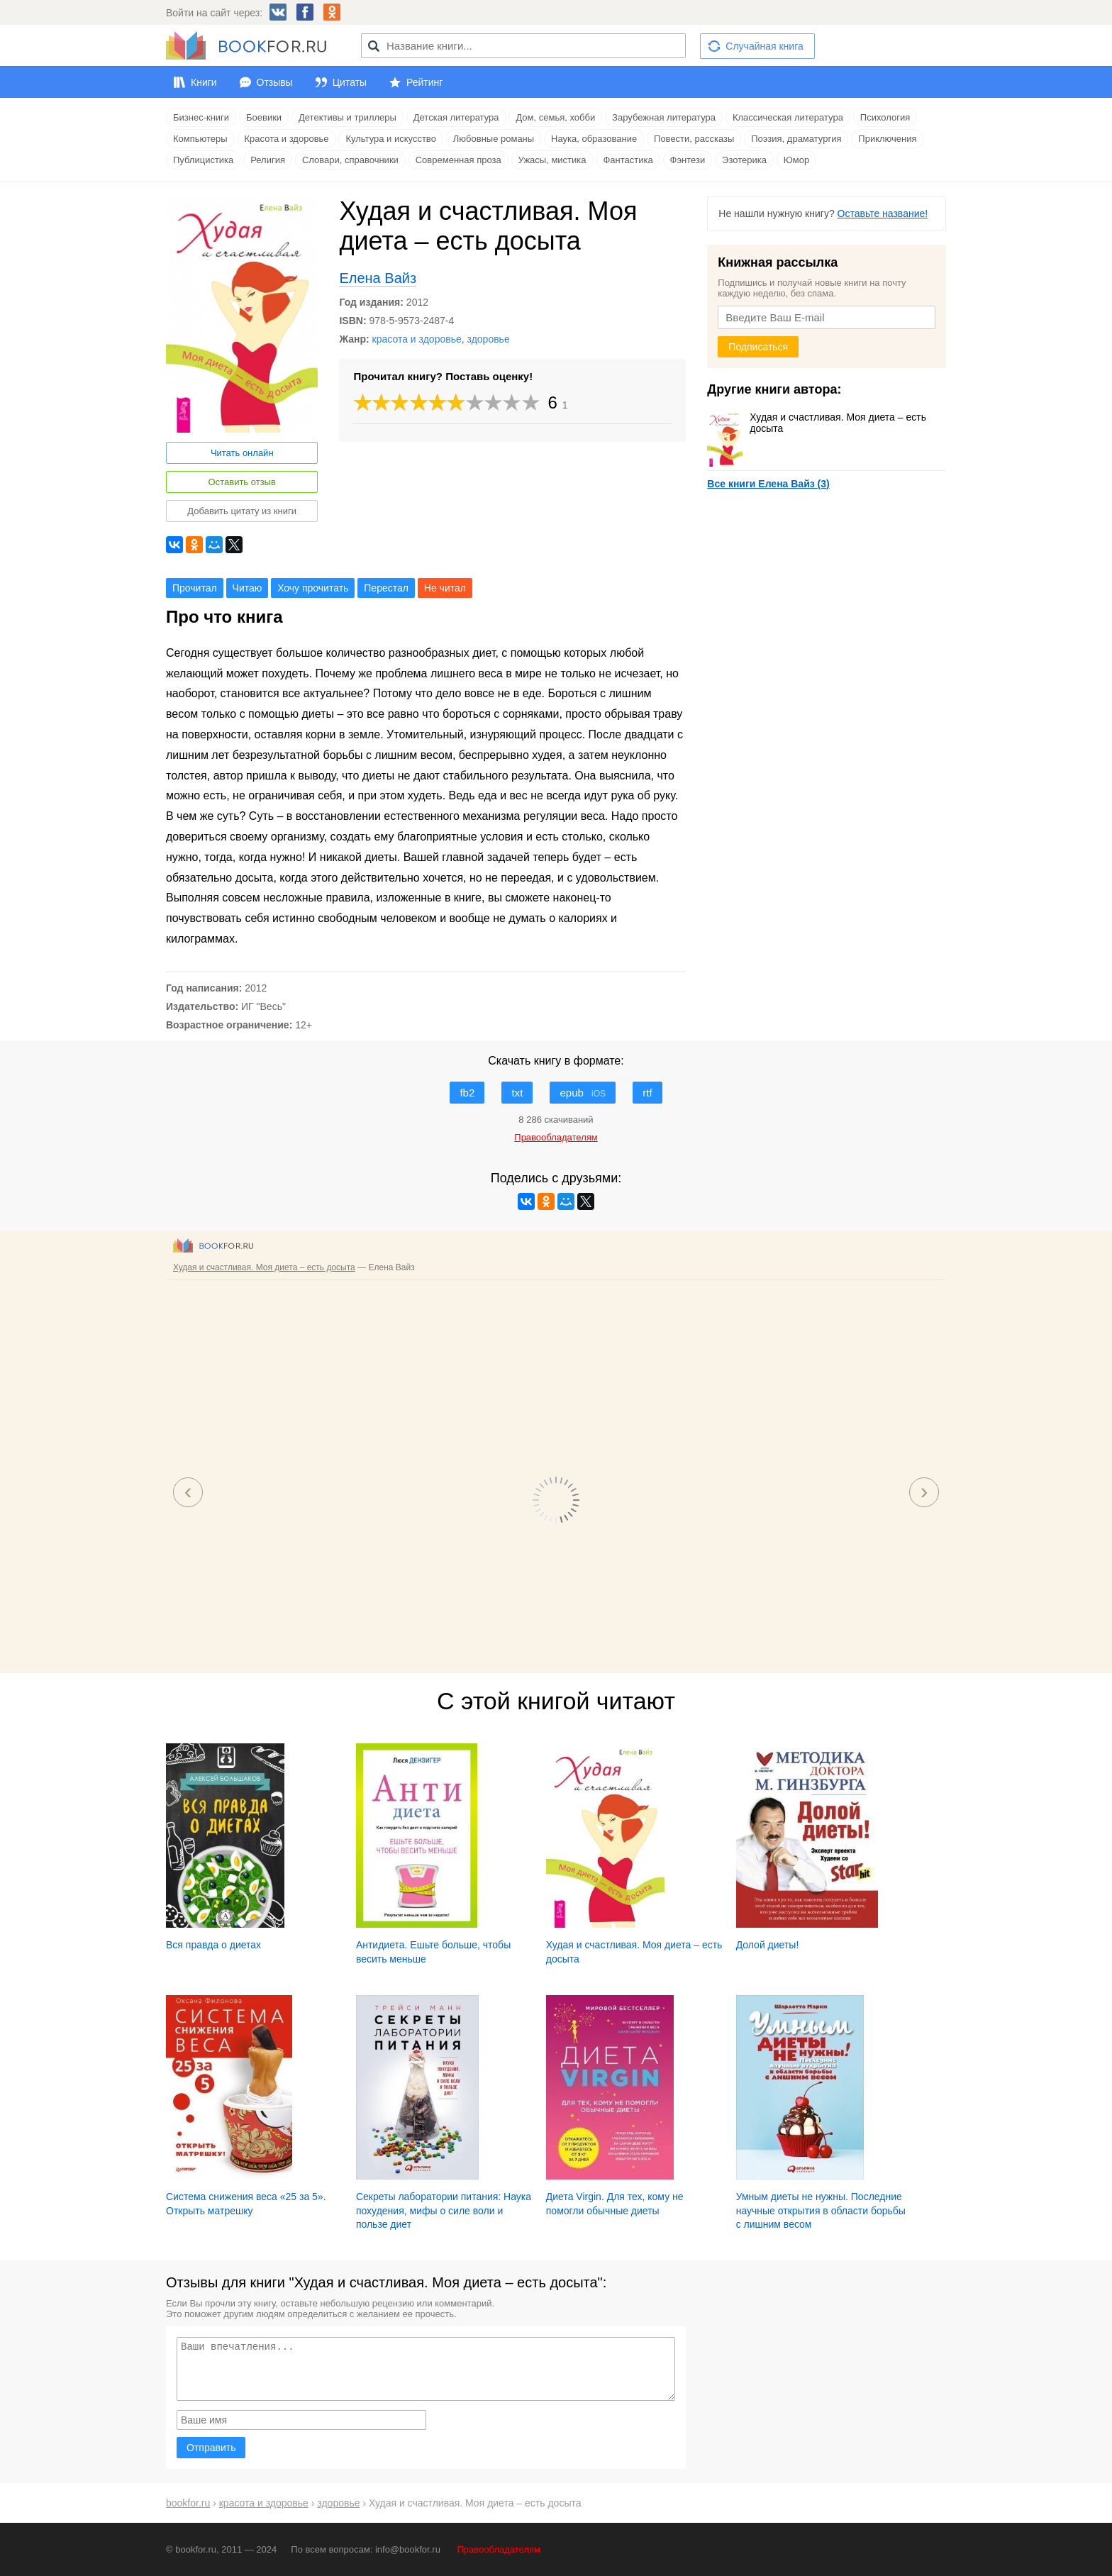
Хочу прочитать (312, 588)
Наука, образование (594, 138)
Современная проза (458, 160)
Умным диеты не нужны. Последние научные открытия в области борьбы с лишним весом (821, 2210)
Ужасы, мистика (552, 160)
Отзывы (275, 82)
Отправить (211, 2447)
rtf (647, 1093)
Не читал (445, 588)
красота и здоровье (417, 339)
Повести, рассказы (694, 138)
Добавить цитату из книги (241, 511)
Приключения (887, 138)
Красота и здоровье (287, 138)
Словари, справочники (350, 160)
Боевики (264, 117)
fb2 (467, 1093)
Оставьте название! (883, 213)
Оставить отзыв (242, 482)
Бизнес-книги (201, 117)
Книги (204, 82)
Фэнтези (688, 160)
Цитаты (350, 82)
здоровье (488, 339)
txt (517, 1093)
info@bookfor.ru (407, 2549)
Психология (885, 117)
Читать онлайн (242, 453)
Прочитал (194, 588)
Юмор (796, 160)
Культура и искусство (390, 138)
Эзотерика (744, 160)
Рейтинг (424, 82)
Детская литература (456, 117)
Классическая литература (788, 117)
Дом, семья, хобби (555, 117)
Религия (267, 160)
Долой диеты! (767, 1944)
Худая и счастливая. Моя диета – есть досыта (816, 422)
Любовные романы (493, 138)
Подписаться (758, 346)
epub (583, 1093)
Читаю (247, 588)
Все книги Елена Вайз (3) (768, 483)
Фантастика (627, 160)
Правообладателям (498, 2549)
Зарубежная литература (664, 117)
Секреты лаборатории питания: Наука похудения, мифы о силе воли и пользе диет (443, 2210)
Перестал (386, 588)
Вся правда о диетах (213, 1944)
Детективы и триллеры (347, 117)
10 (531, 402)
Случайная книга (764, 46)
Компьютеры (200, 138)
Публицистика (203, 160)
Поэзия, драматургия (796, 138)
